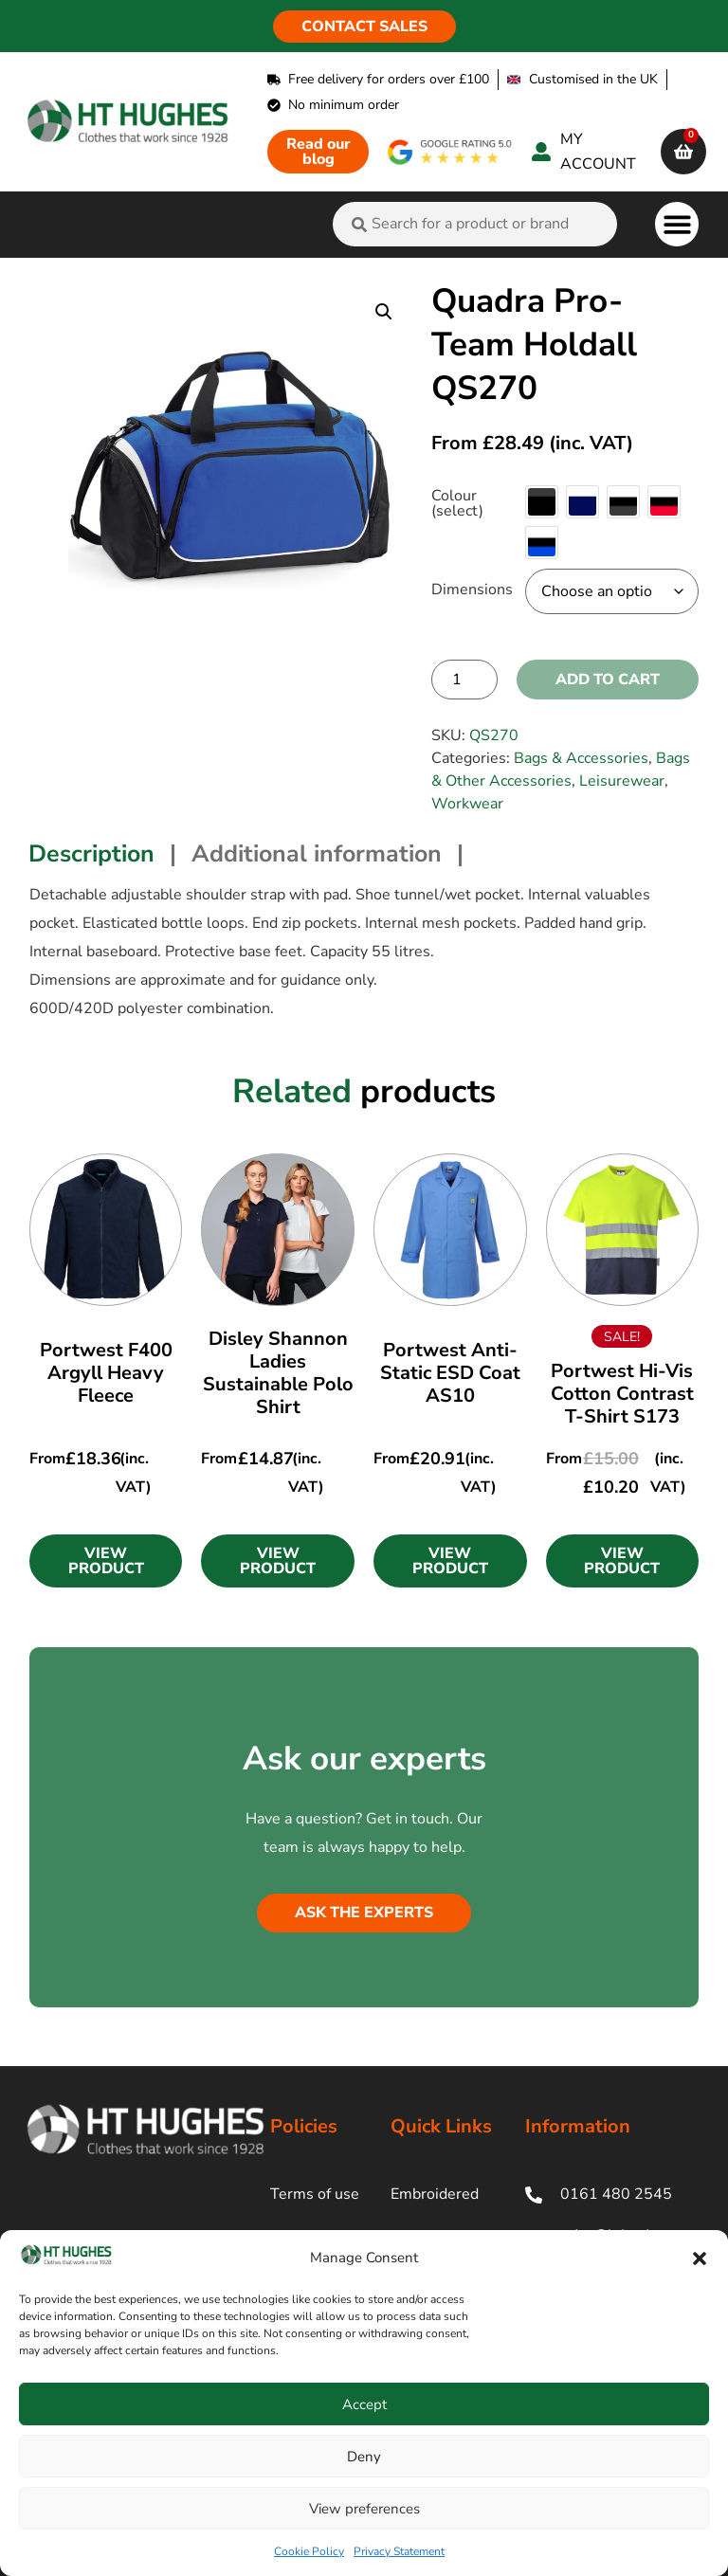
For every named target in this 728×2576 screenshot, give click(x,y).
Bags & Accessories (581, 758)
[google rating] (450, 152)
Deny (364, 2456)
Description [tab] (91, 854)
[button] (699, 2258)
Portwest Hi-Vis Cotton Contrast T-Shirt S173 (622, 1393)
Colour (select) (457, 503)
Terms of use (314, 2194)
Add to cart (607, 679)
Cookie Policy (309, 2551)
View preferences (364, 2508)
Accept (364, 2404)
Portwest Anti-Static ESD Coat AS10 (450, 1372)
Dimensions (472, 589)
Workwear (467, 803)
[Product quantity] (464, 679)
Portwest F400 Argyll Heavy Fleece (106, 1372)
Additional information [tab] (316, 854)
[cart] (683, 151)
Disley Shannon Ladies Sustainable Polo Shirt (278, 1373)
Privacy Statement (399, 2551)
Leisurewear (621, 781)
